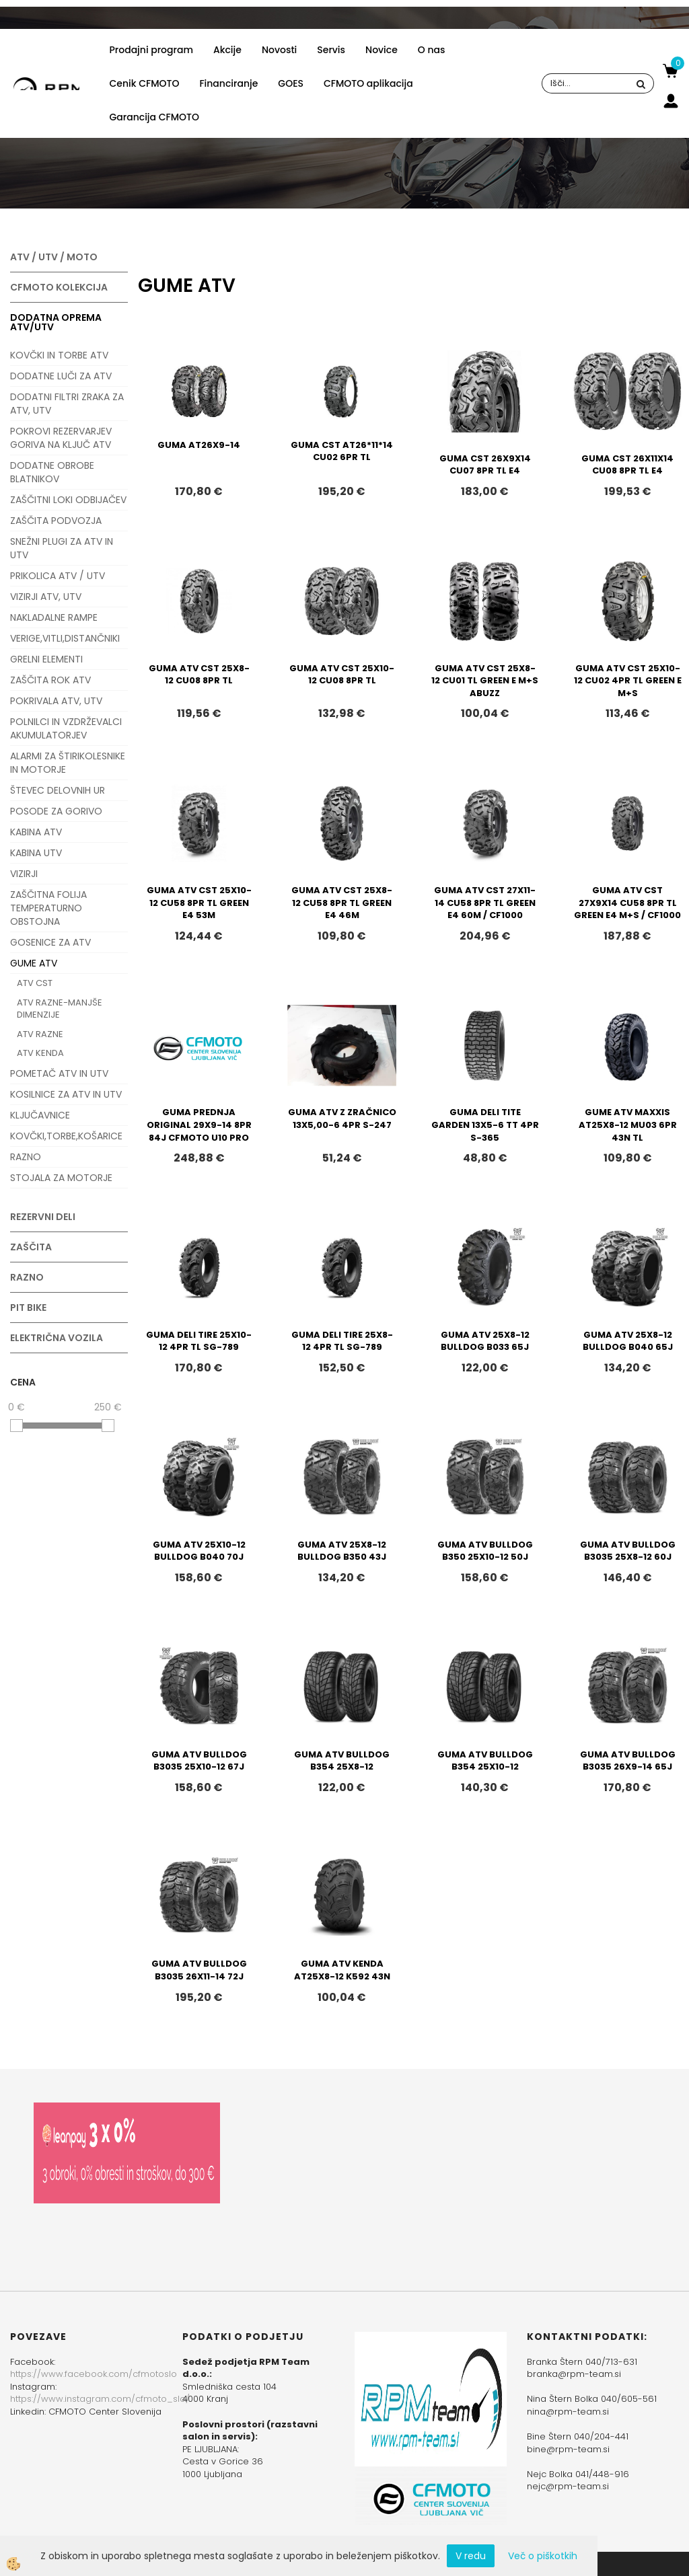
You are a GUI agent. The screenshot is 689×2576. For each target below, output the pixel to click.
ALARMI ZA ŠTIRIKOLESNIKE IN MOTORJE (67, 762)
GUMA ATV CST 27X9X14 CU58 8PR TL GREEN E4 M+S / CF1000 (627, 902)
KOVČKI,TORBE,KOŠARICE (66, 1136)
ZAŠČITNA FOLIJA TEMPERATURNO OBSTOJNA (48, 908)
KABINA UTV (36, 853)
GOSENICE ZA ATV (50, 942)
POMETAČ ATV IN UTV (59, 1073)
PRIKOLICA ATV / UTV (57, 575)
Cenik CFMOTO (145, 83)
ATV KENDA (40, 1053)
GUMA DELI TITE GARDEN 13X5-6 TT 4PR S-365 (485, 1124)
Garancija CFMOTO (154, 117)
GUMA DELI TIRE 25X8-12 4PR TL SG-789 (342, 1341)
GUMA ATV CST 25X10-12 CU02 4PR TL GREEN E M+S (628, 680)
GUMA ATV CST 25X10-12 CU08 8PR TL (341, 674)
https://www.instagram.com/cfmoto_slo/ (100, 2398)
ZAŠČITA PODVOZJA (56, 520)
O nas (431, 49)
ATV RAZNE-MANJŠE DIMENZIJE (59, 1009)
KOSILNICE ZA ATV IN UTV (66, 1094)
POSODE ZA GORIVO (56, 811)
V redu (471, 2556)
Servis (331, 49)
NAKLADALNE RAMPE (54, 617)
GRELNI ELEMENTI (46, 659)
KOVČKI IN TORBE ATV (59, 355)
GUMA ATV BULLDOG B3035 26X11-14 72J (199, 1970)
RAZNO (25, 1157)
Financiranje (228, 83)
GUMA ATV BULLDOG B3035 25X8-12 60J (628, 1551)
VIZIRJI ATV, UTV (45, 596)
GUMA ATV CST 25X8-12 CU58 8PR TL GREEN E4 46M (341, 902)
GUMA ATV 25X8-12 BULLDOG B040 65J (628, 1341)
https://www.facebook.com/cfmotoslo (93, 2373)
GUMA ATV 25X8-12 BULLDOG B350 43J (341, 1551)
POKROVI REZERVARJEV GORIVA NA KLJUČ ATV (61, 437)
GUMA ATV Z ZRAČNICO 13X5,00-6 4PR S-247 (342, 1118)
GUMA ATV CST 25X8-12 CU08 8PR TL (199, 674)
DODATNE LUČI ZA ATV (61, 376)
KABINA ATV (36, 832)
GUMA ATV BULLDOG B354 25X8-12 (342, 1761)
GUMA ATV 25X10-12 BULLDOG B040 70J (199, 1551)
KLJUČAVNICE (40, 1115)
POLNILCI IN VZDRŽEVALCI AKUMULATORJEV (66, 728)
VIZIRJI (24, 873)
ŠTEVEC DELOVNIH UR (57, 790)
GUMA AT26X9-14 (198, 445)
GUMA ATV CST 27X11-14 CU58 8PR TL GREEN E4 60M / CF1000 (485, 902)
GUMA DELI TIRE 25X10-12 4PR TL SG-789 (199, 1341)
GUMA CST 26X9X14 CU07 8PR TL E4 (485, 465)
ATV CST (34, 983)
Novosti (279, 49)
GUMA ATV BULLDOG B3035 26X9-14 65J (628, 1761)
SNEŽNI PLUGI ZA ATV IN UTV (61, 548)
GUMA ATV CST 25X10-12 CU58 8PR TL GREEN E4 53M (199, 902)
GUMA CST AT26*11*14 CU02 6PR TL (342, 451)
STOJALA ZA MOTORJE (61, 1177)
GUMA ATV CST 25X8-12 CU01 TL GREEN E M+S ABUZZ (484, 680)
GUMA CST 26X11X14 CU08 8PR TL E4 (627, 465)
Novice (381, 49)
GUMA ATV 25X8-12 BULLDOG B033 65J (485, 1341)
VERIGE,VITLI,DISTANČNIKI (65, 638)
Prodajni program (151, 49)
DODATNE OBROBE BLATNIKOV (52, 472)
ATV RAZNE (40, 1034)
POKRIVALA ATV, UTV (56, 701)
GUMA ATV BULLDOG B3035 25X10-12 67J (199, 1761)
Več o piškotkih (542, 2556)
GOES (290, 83)
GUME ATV (33, 963)
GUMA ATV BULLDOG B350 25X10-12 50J (485, 1551)
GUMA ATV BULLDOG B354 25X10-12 (485, 1761)
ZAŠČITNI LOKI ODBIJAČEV (68, 499)
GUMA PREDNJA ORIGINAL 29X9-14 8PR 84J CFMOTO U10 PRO (199, 1124)
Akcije (227, 49)
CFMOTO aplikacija (368, 83)
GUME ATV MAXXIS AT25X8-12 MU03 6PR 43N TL (628, 1124)
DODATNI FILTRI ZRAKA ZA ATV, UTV (67, 403)
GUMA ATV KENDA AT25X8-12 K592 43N (342, 1970)
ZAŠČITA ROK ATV (50, 680)
